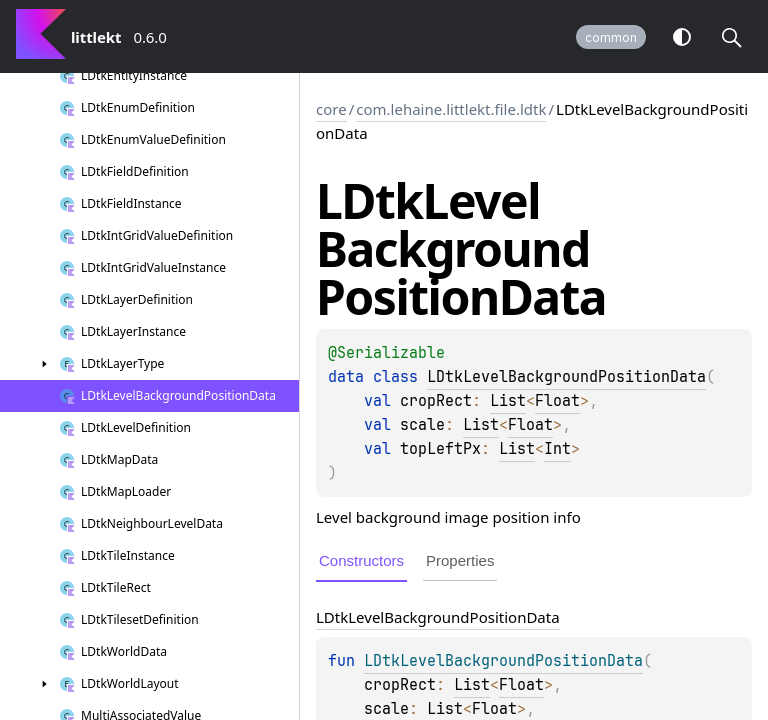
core (331, 109)
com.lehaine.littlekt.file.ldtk (451, 109)
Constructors (361, 560)
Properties (460, 560)
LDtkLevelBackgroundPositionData (566, 377)
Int (557, 449)
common (611, 37)
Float (557, 401)
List (508, 401)
